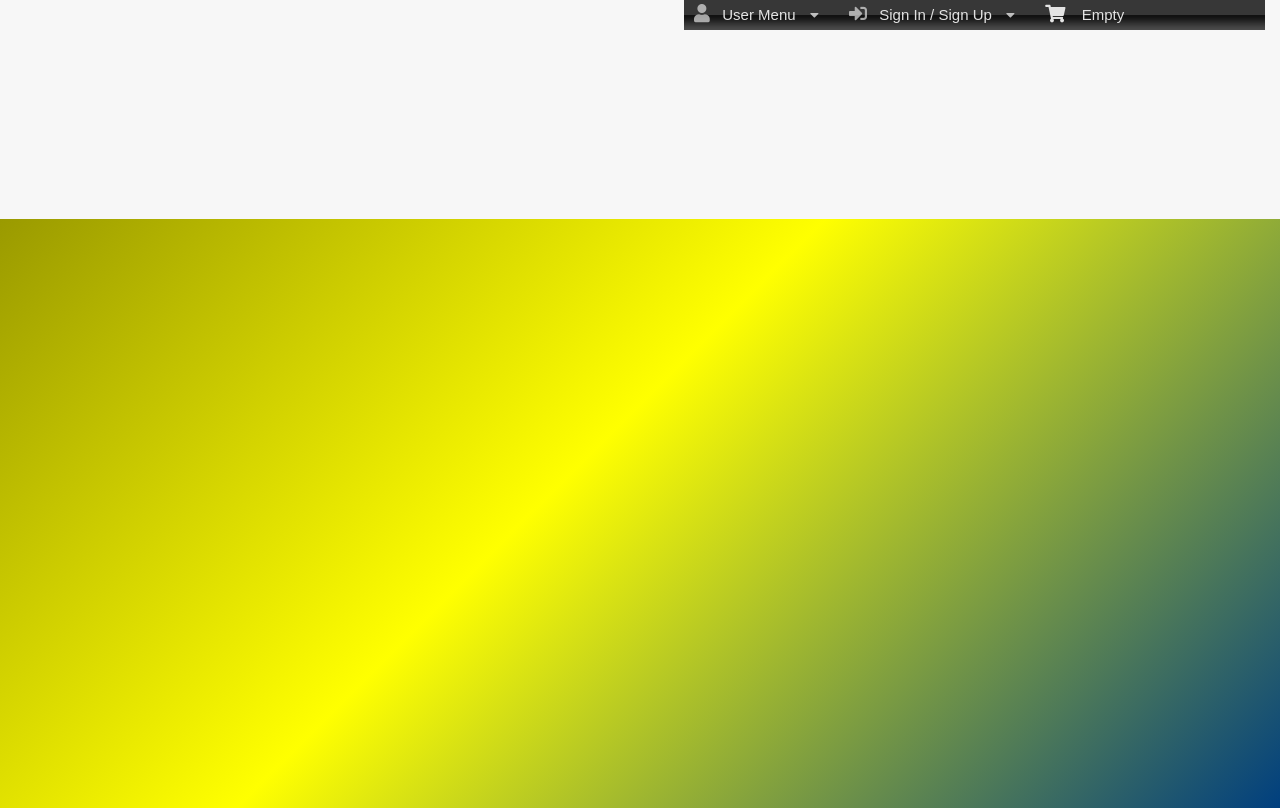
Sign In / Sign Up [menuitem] (932, 14)
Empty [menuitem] (1084, 13)
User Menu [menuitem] (756, 14)
